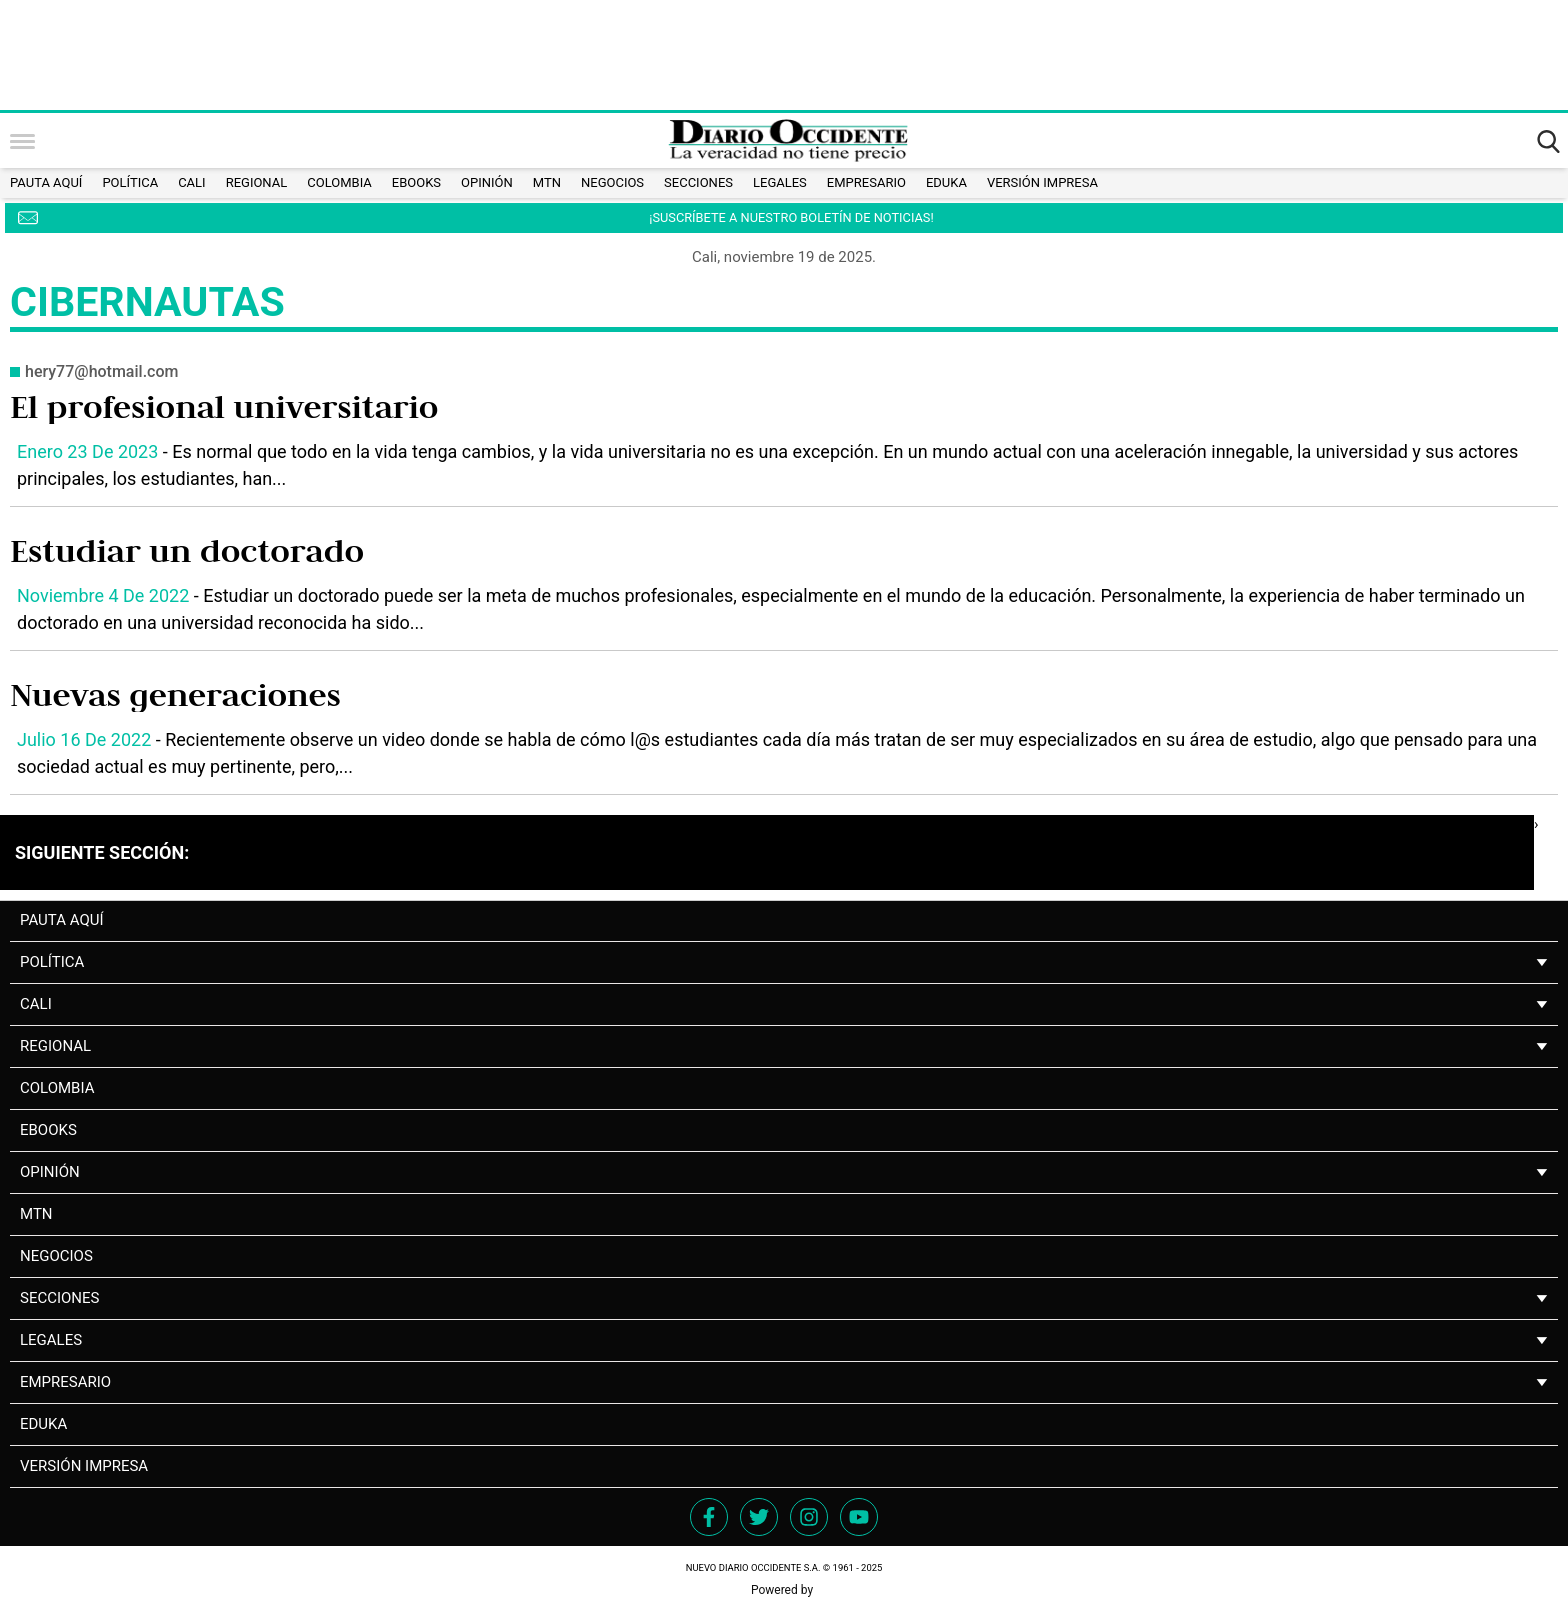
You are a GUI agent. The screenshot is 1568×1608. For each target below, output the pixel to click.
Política (130, 182)
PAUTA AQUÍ (46, 182)
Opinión (487, 182)
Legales (780, 182)
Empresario (866, 182)
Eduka (946, 182)
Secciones (698, 182)
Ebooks (416, 182)
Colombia (339, 182)
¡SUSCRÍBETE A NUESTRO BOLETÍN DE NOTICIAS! (791, 217)
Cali (191, 182)
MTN (547, 182)
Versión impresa (1042, 182)
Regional (257, 182)
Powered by (784, 1590)
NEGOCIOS (612, 182)
